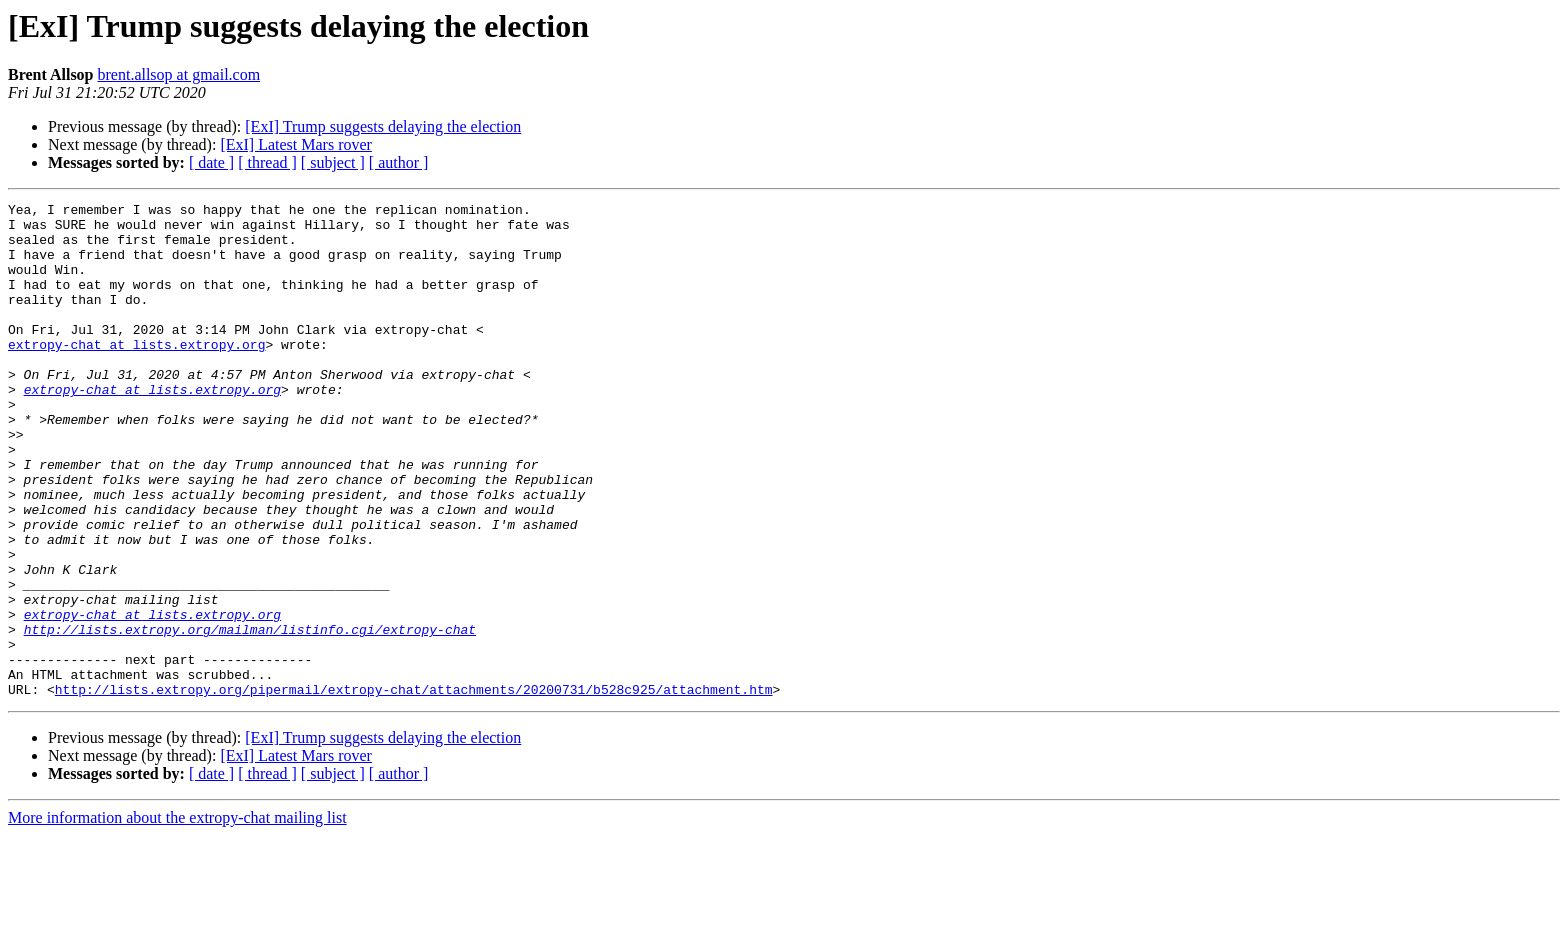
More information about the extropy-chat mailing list (177, 916)
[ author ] (399, 162)
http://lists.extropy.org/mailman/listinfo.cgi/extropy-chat (250, 716)
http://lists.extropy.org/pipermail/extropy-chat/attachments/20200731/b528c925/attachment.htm (414, 788)
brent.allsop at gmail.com (179, 74)
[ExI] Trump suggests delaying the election (383, 126)
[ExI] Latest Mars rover (296, 144)
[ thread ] (267, 162)
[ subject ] (333, 162)
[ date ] (211, 162)
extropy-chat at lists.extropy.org (136, 374)
